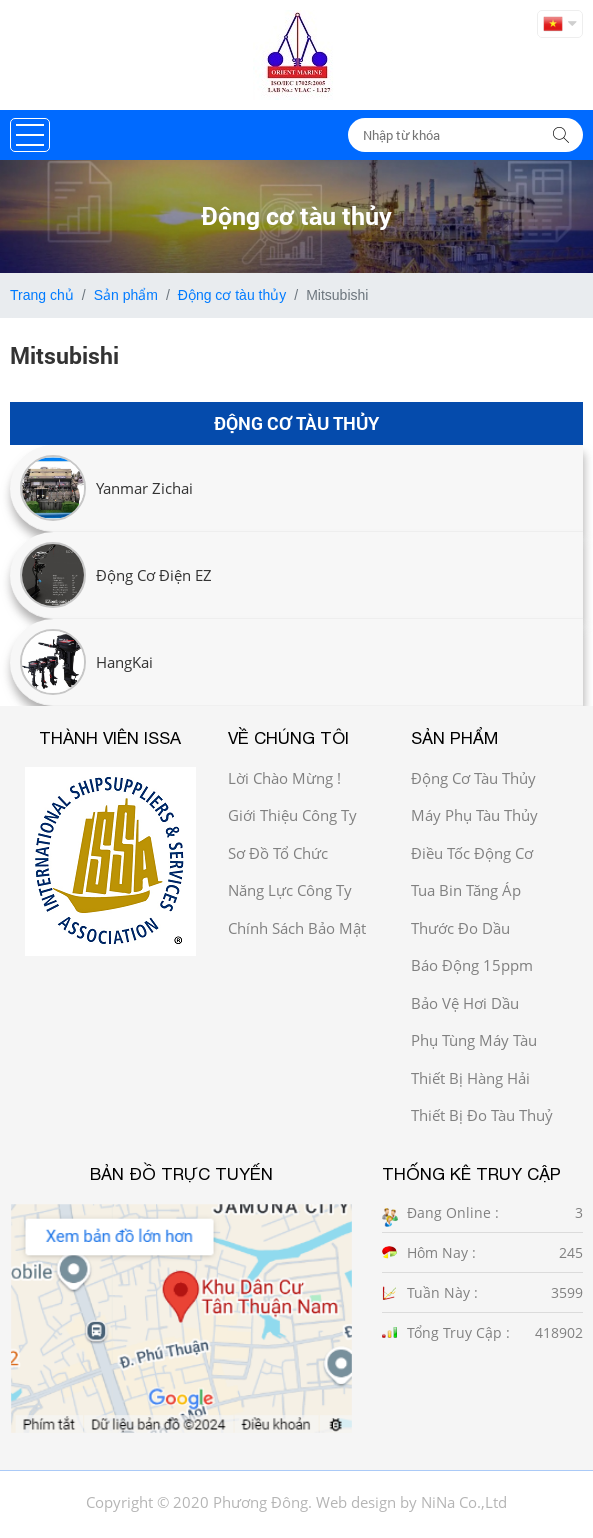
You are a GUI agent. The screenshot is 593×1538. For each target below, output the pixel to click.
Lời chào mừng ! (284, 778)
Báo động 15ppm (472, 965)
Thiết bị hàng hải (470, 1078)
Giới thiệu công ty (292, 815)
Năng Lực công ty (290, 890)
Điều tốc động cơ (472, 853)
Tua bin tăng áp (466, 890)
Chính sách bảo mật (297, 928)
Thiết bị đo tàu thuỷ (482, 1115)
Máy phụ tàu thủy (474, 815)
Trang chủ (42, 295)
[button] (30, 135)
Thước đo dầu (460, 928)
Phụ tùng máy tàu (474, 1040)
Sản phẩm (126, 295)
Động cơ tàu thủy (232, 295)
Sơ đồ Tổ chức (278, 853)
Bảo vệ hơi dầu (465, 1003)
